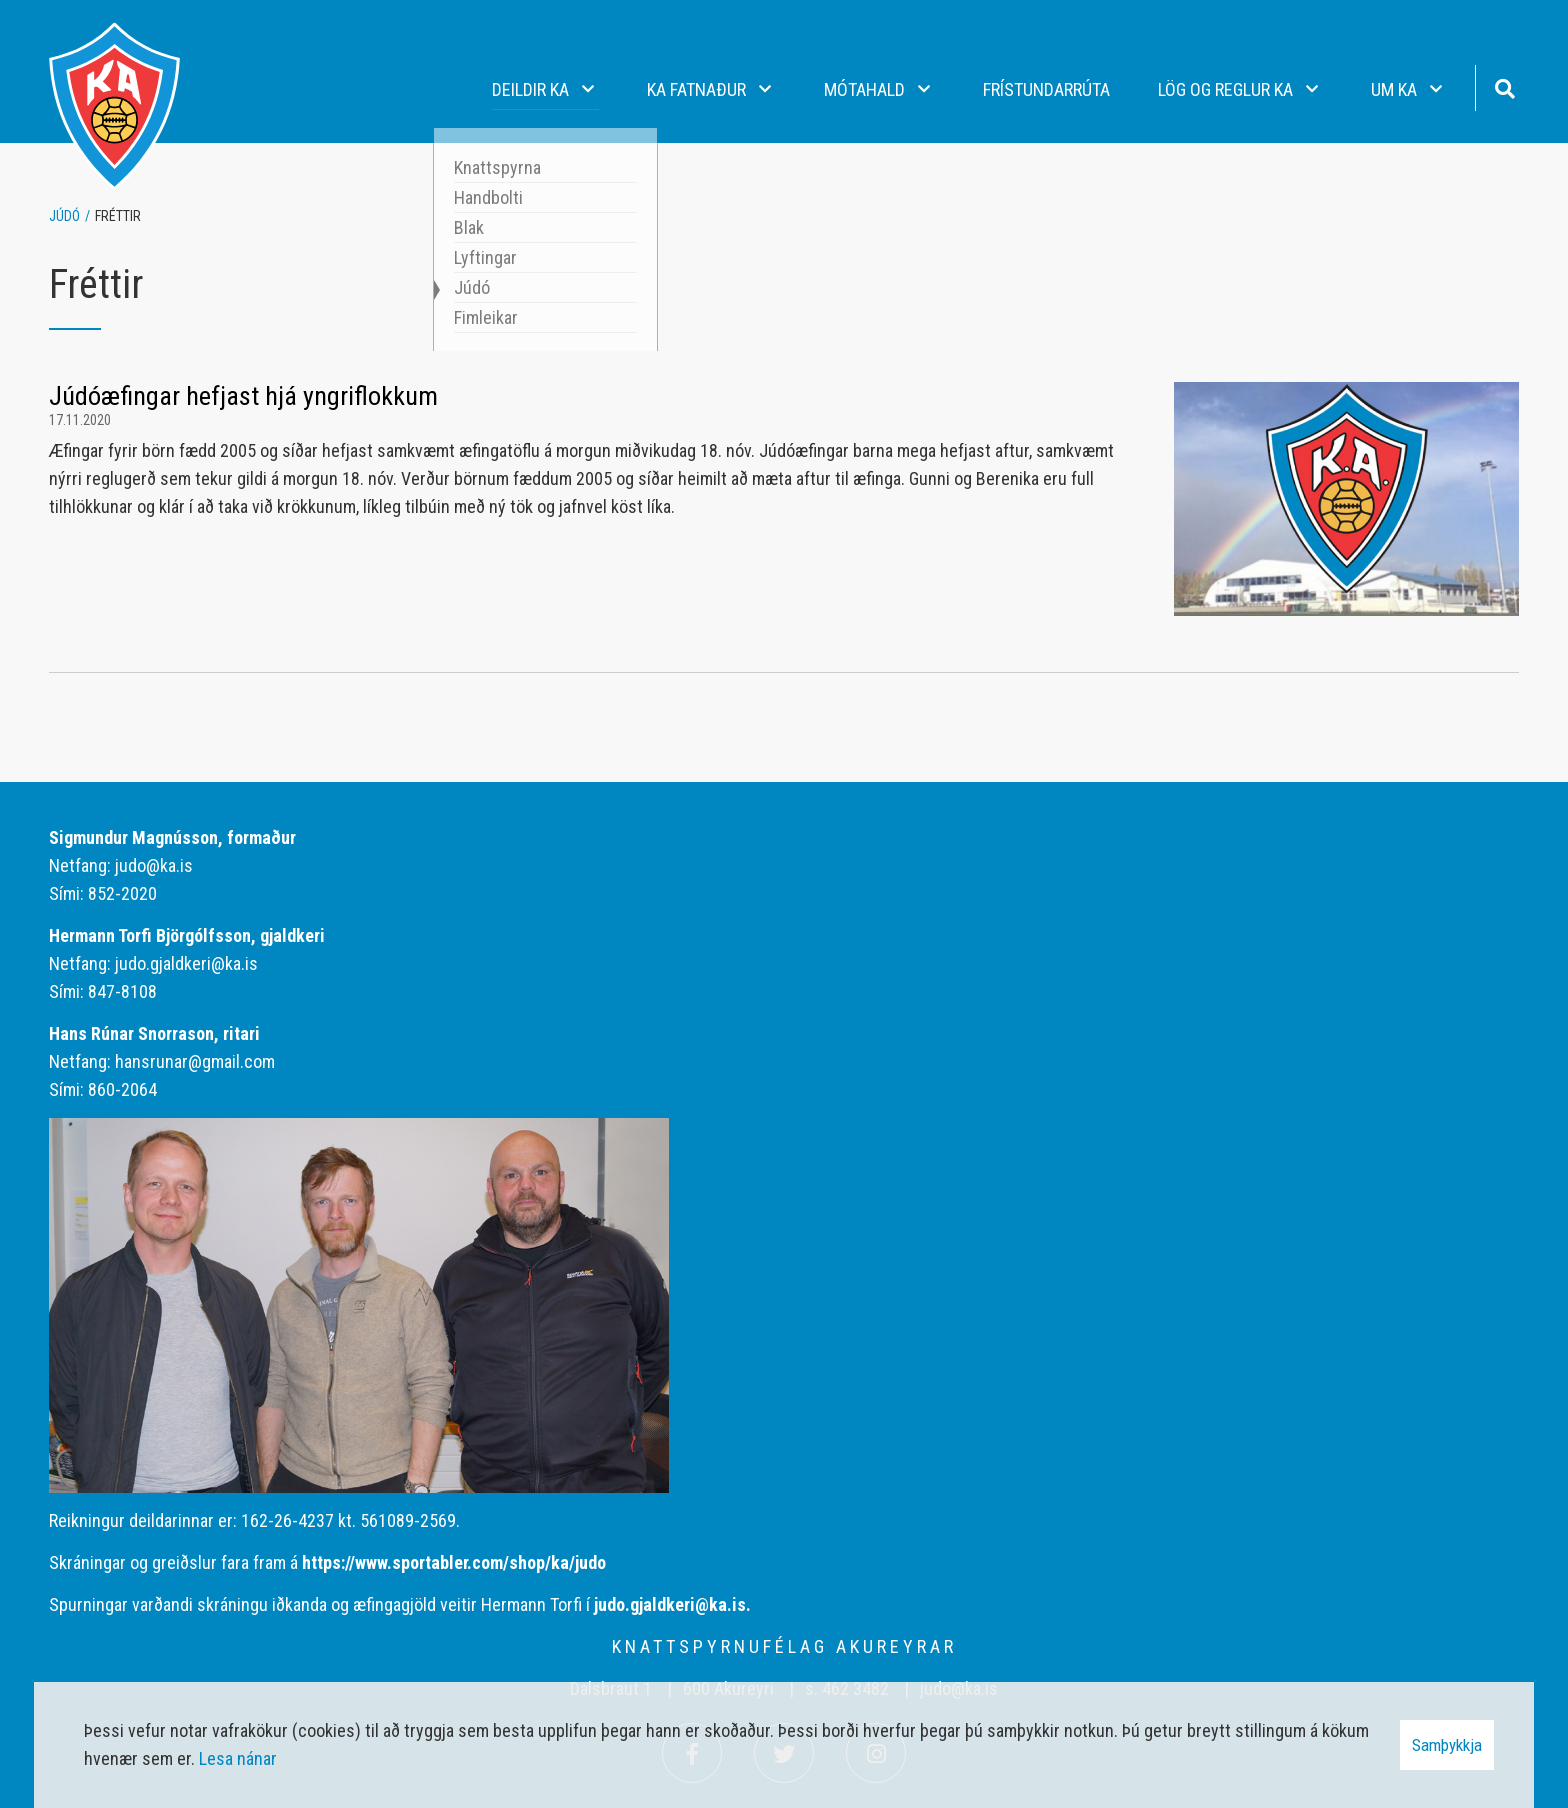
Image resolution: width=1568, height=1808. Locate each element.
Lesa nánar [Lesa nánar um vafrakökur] (238, 1758)
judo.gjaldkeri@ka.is (186, 963)
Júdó (64, 216)
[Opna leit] (1504, 86)
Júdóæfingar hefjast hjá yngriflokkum (243, 396)
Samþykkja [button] (1447, 1745)
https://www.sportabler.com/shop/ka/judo (454, 1562)
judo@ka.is (154, 865)
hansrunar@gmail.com (195, 1061)
